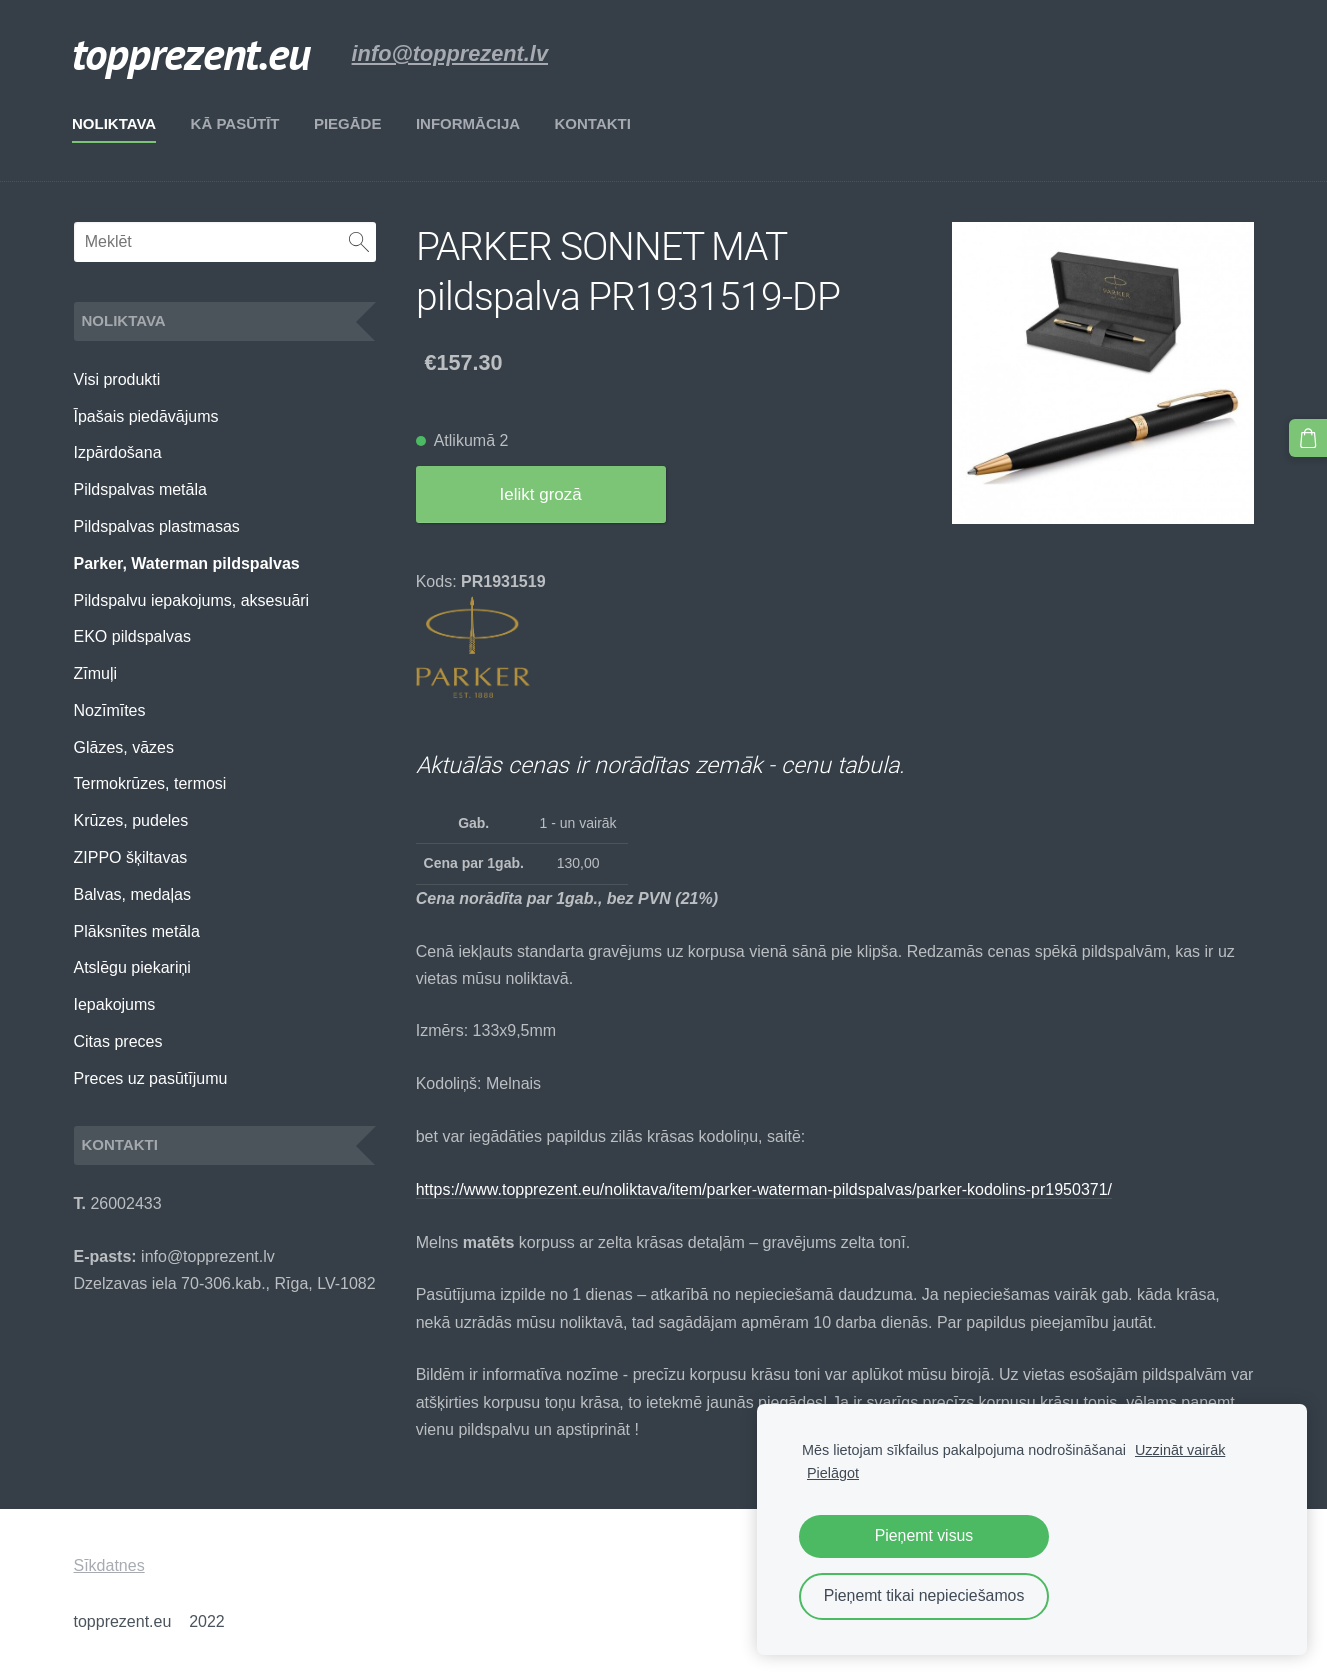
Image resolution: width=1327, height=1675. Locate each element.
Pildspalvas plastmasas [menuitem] (157, 526)
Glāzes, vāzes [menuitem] (124, 747)
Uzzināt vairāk (1180, 1450)
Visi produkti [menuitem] (117, 379)
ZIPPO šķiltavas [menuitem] (131, 857)
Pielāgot (833, 1473)
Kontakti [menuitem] (594, 123)
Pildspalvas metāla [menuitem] (140, 489)
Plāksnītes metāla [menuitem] (137, 931)
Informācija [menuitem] (469, 123)
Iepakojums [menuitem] (115, 1004)
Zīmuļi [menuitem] (96, 673)
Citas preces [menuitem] (118, 1041)
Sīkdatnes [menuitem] (109, 1565)
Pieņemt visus (924, 1535)
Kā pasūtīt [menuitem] (236, 123)
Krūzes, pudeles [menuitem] (131, 820)
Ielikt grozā (541, 494)
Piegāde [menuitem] (349, 123)
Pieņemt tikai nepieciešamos (924, 1595)
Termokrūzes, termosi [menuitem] (150, 783)
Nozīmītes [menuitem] (110, 710)
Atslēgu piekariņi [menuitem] (132, 967)
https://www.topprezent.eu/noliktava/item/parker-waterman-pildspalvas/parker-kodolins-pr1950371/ (764, 1189)
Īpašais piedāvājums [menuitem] (146, 416)
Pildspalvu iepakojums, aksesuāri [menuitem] (192, 600)
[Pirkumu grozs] (1308, 438)
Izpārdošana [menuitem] (118, 452)
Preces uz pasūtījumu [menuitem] (151, 1078)
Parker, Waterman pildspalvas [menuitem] (187, 563)
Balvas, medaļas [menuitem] (132, 894)
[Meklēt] (225, 242)
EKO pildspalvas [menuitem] (132, 636)
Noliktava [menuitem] (116, 123)
